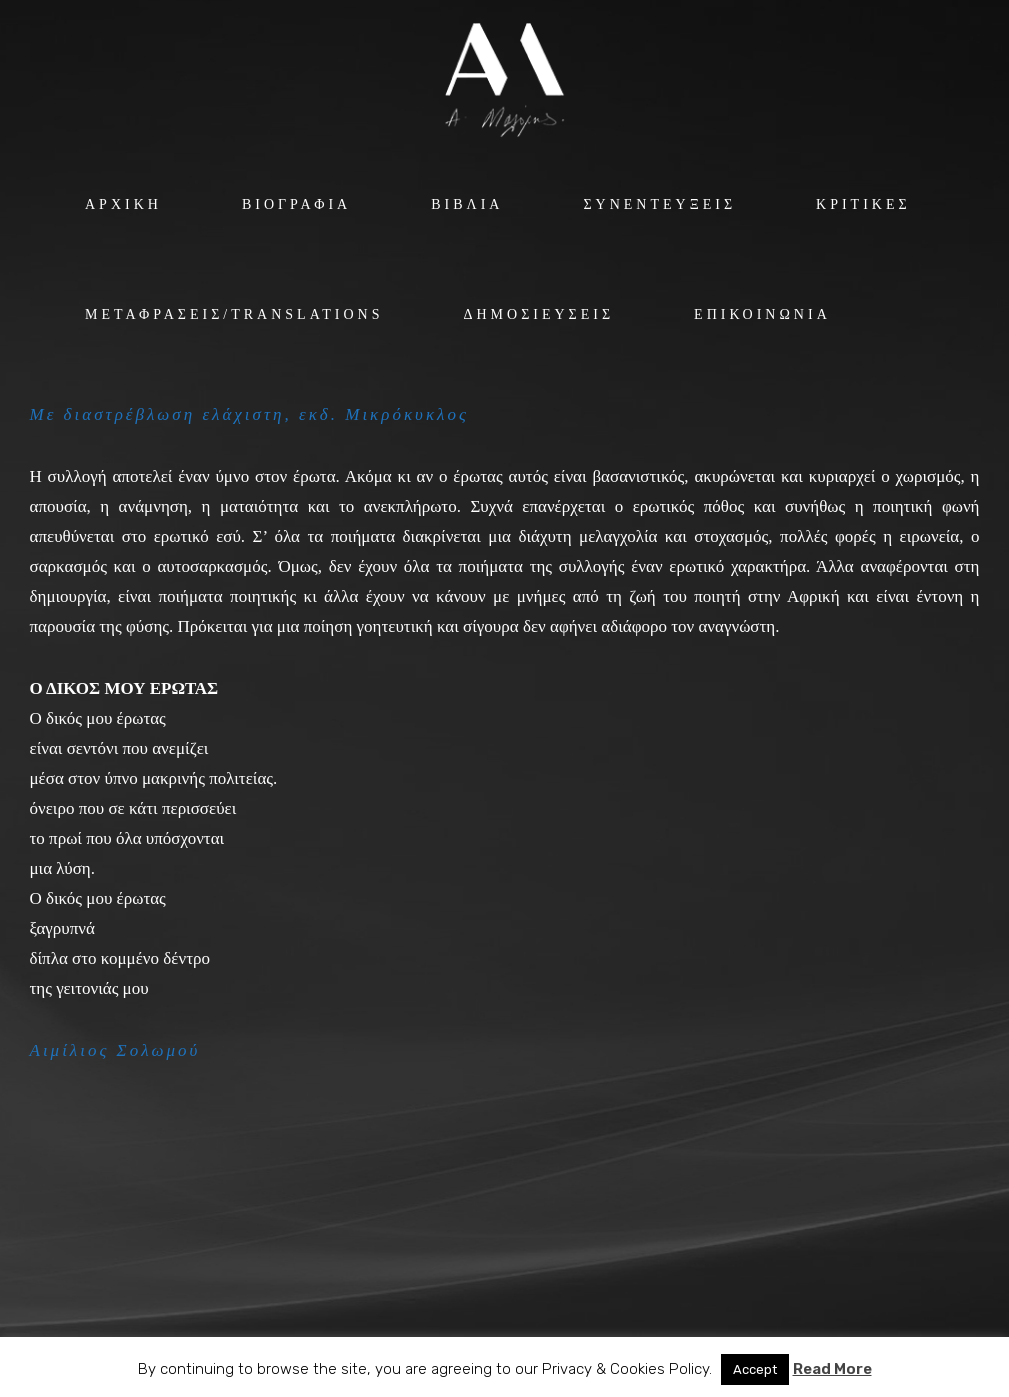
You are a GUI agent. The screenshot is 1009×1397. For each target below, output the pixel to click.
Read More (832, 1369)
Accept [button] (755, 1369)
